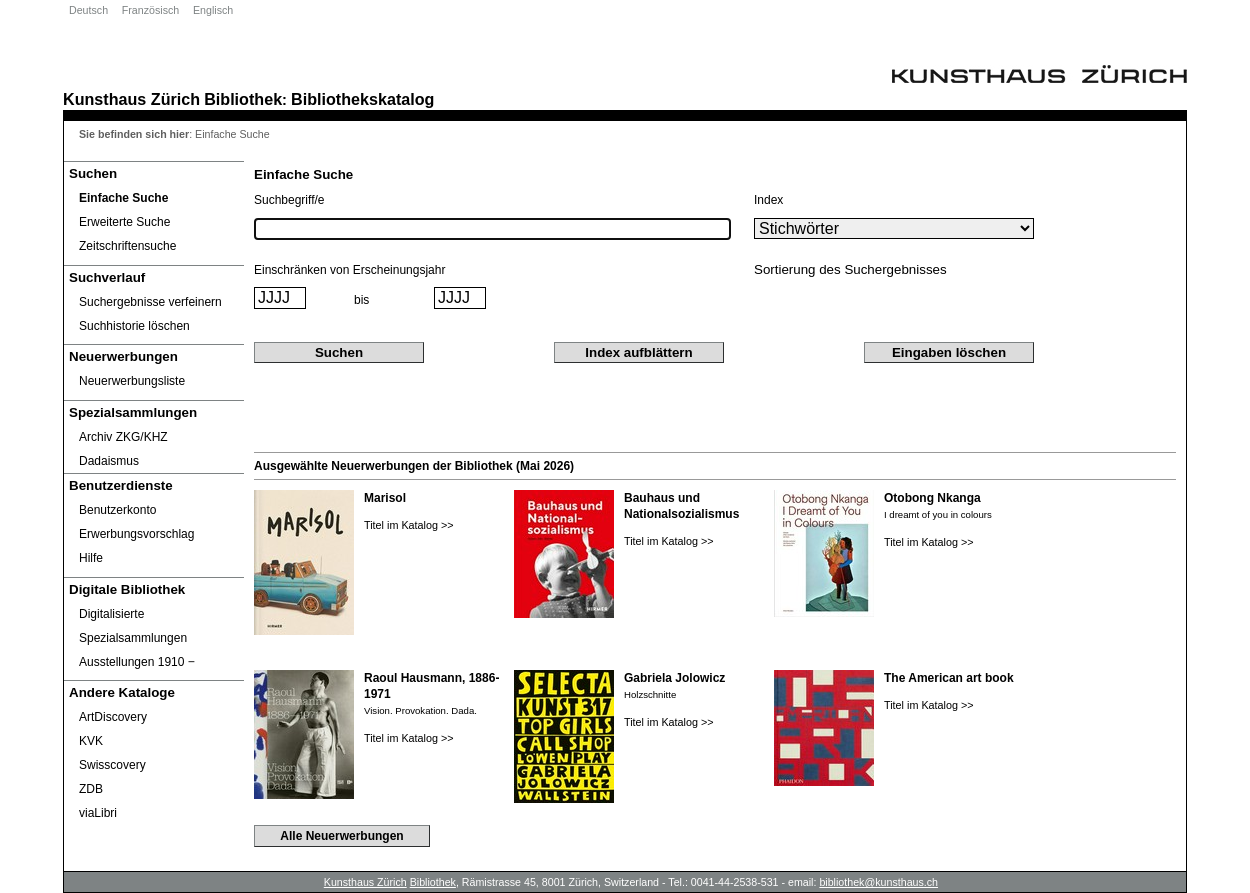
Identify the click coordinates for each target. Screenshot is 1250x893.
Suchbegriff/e (289, 200)
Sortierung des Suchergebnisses (850, 269)
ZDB (91, 789)
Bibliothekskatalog (362, 99)
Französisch (150, 10)
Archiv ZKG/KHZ (123, 437)
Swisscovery (112, 765)
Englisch (213, 10)
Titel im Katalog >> (409, 525)
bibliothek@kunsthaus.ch (878, 882)
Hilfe (91, 558)
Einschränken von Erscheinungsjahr (349, 270)
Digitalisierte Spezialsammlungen (133, 626)
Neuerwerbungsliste (132, 381)
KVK (91, 741)
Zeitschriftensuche (127, 246)
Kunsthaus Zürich (131, 99)
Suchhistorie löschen (134, 326)
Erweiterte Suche (124, 222)
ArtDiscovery (113, 717)
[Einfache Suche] (154, 198)
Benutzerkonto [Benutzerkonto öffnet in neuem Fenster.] (117, 510)
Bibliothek (243, 99)
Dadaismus (109, 461)
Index (768, 200)
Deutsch (88, 10)
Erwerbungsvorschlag (136, 534)
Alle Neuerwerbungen (341, 836)
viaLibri (98, 813)
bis (361, 300)
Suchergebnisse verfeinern (150, 302)
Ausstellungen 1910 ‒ (137, 662)
